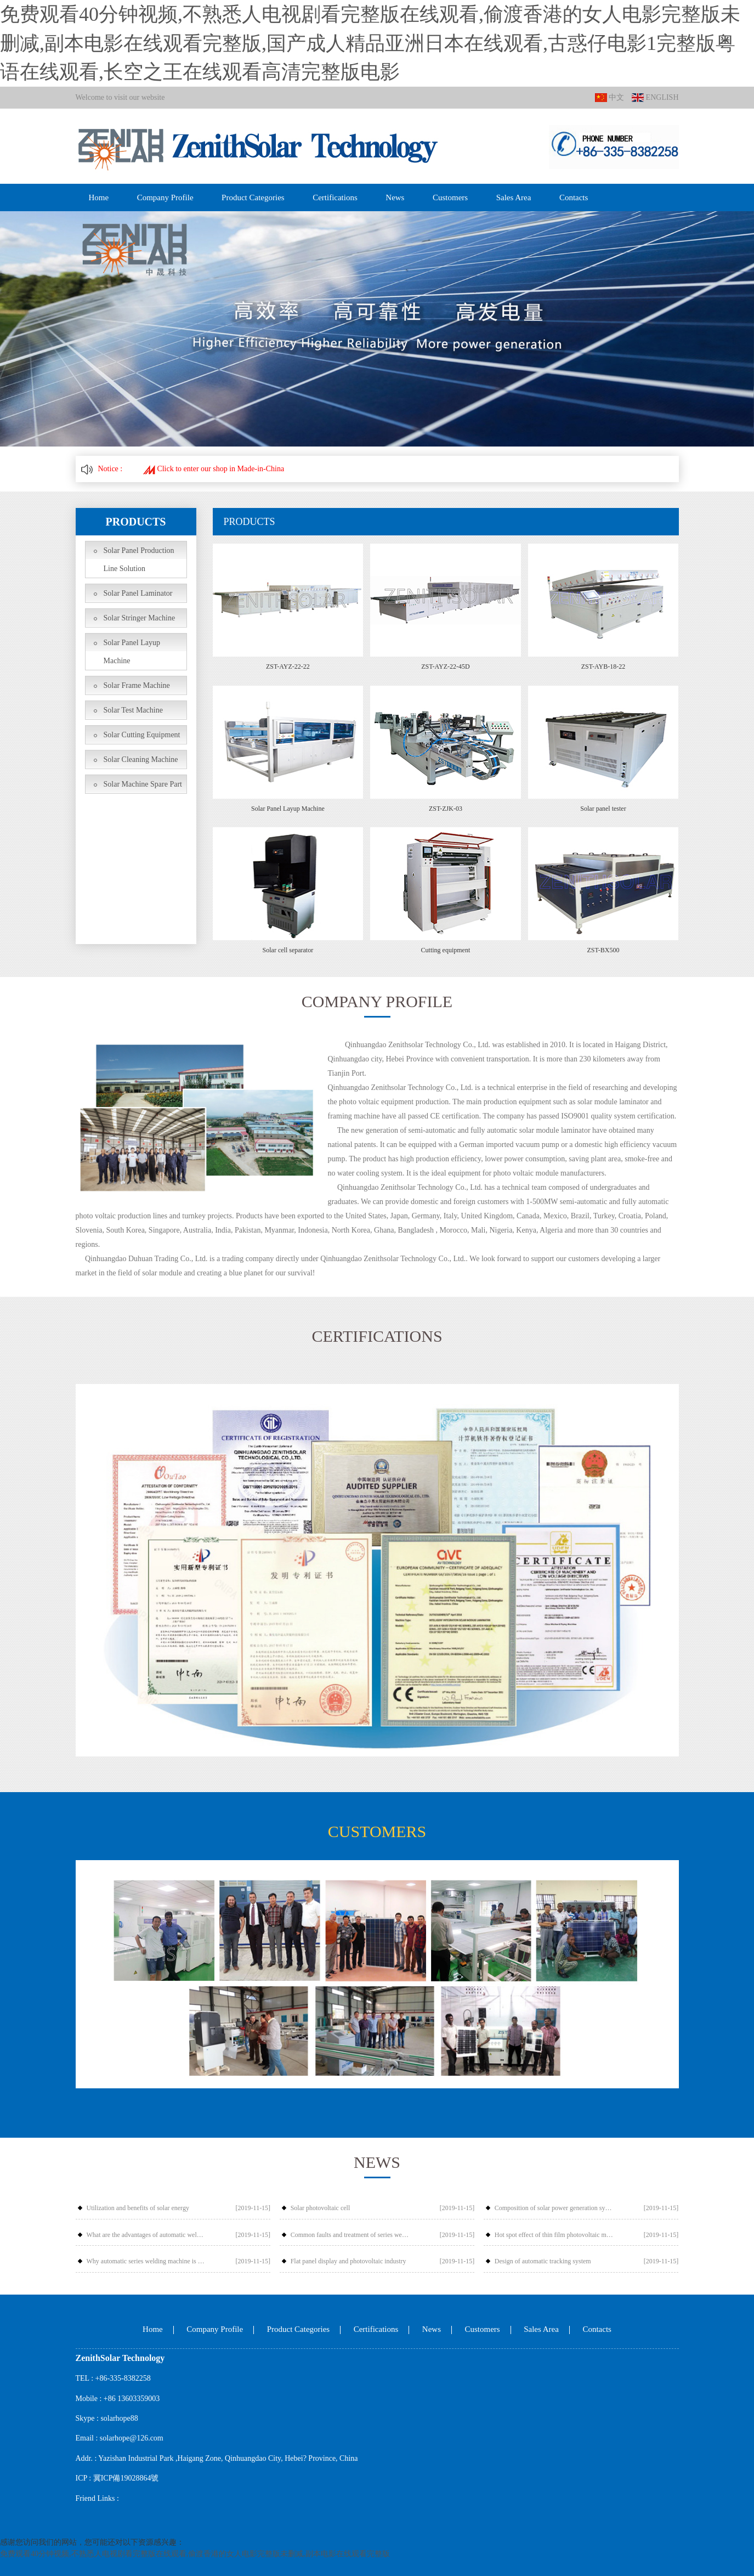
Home (99, 197)
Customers (450, 197)
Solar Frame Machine (137, 685)
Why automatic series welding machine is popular (146, 2261)
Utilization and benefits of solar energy (138, 2208)
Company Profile (165, 197)
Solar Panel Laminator (138, 593)
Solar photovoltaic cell (320, 2208)
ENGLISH (655, 98)
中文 (610, 98)
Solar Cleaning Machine (141, 759)
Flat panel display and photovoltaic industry (348, 2261)
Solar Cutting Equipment (142, 735)
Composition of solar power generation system (554, 2208)
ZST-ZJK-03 (445, 808)
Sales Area (513, 197)
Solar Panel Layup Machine (132, 652)
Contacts (573, 197)
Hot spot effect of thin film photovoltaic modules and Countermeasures (554, 2235)
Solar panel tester (603, 808)
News (394, 197)
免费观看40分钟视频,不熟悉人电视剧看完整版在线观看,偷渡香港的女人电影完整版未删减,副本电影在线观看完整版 (195, 2554)
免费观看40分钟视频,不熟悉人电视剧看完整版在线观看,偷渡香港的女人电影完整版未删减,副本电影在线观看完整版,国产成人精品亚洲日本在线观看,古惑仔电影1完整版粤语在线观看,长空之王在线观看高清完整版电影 (370, 43)
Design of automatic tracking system (543, 2261)
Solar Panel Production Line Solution (139, 559)
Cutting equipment (445, 950)
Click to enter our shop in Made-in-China (213, 469)
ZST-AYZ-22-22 (288, 666)
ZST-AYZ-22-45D (445, 666)
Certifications (335, 197)
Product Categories (253, 197)
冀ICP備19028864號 (126, 2478)
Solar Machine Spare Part (143, 784)
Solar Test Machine (133, 710)
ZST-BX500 (603, 950)
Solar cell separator (288, 950)
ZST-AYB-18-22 (603, 666)
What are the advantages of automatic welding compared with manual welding (146, 2235)
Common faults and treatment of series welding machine (350, 2235)
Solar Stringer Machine (139, 618)
